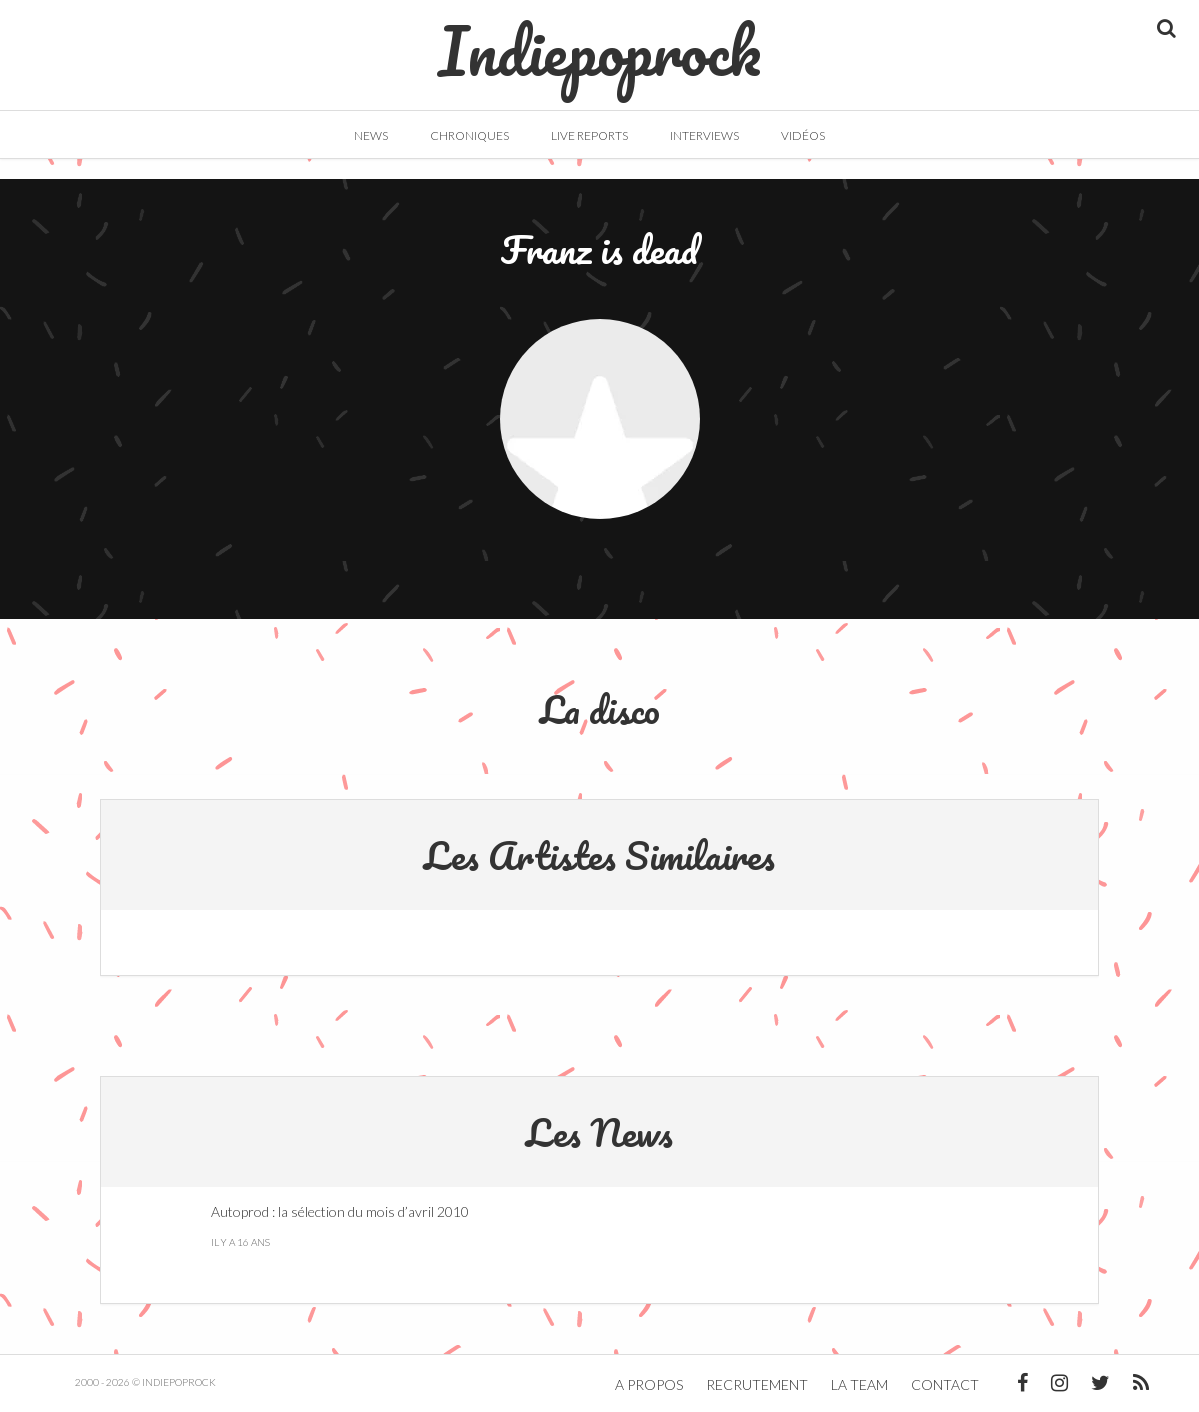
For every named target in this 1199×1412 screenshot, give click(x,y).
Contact (945, 1384)
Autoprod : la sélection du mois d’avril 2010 (340, 1211)
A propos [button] (649, 1384)
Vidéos (803, 135)
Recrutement (757, 1384)
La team (859, 1384)
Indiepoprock (599, 41)
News (371, 135)
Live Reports (589, 135)
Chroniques (469, 135)
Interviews (704, 135)
